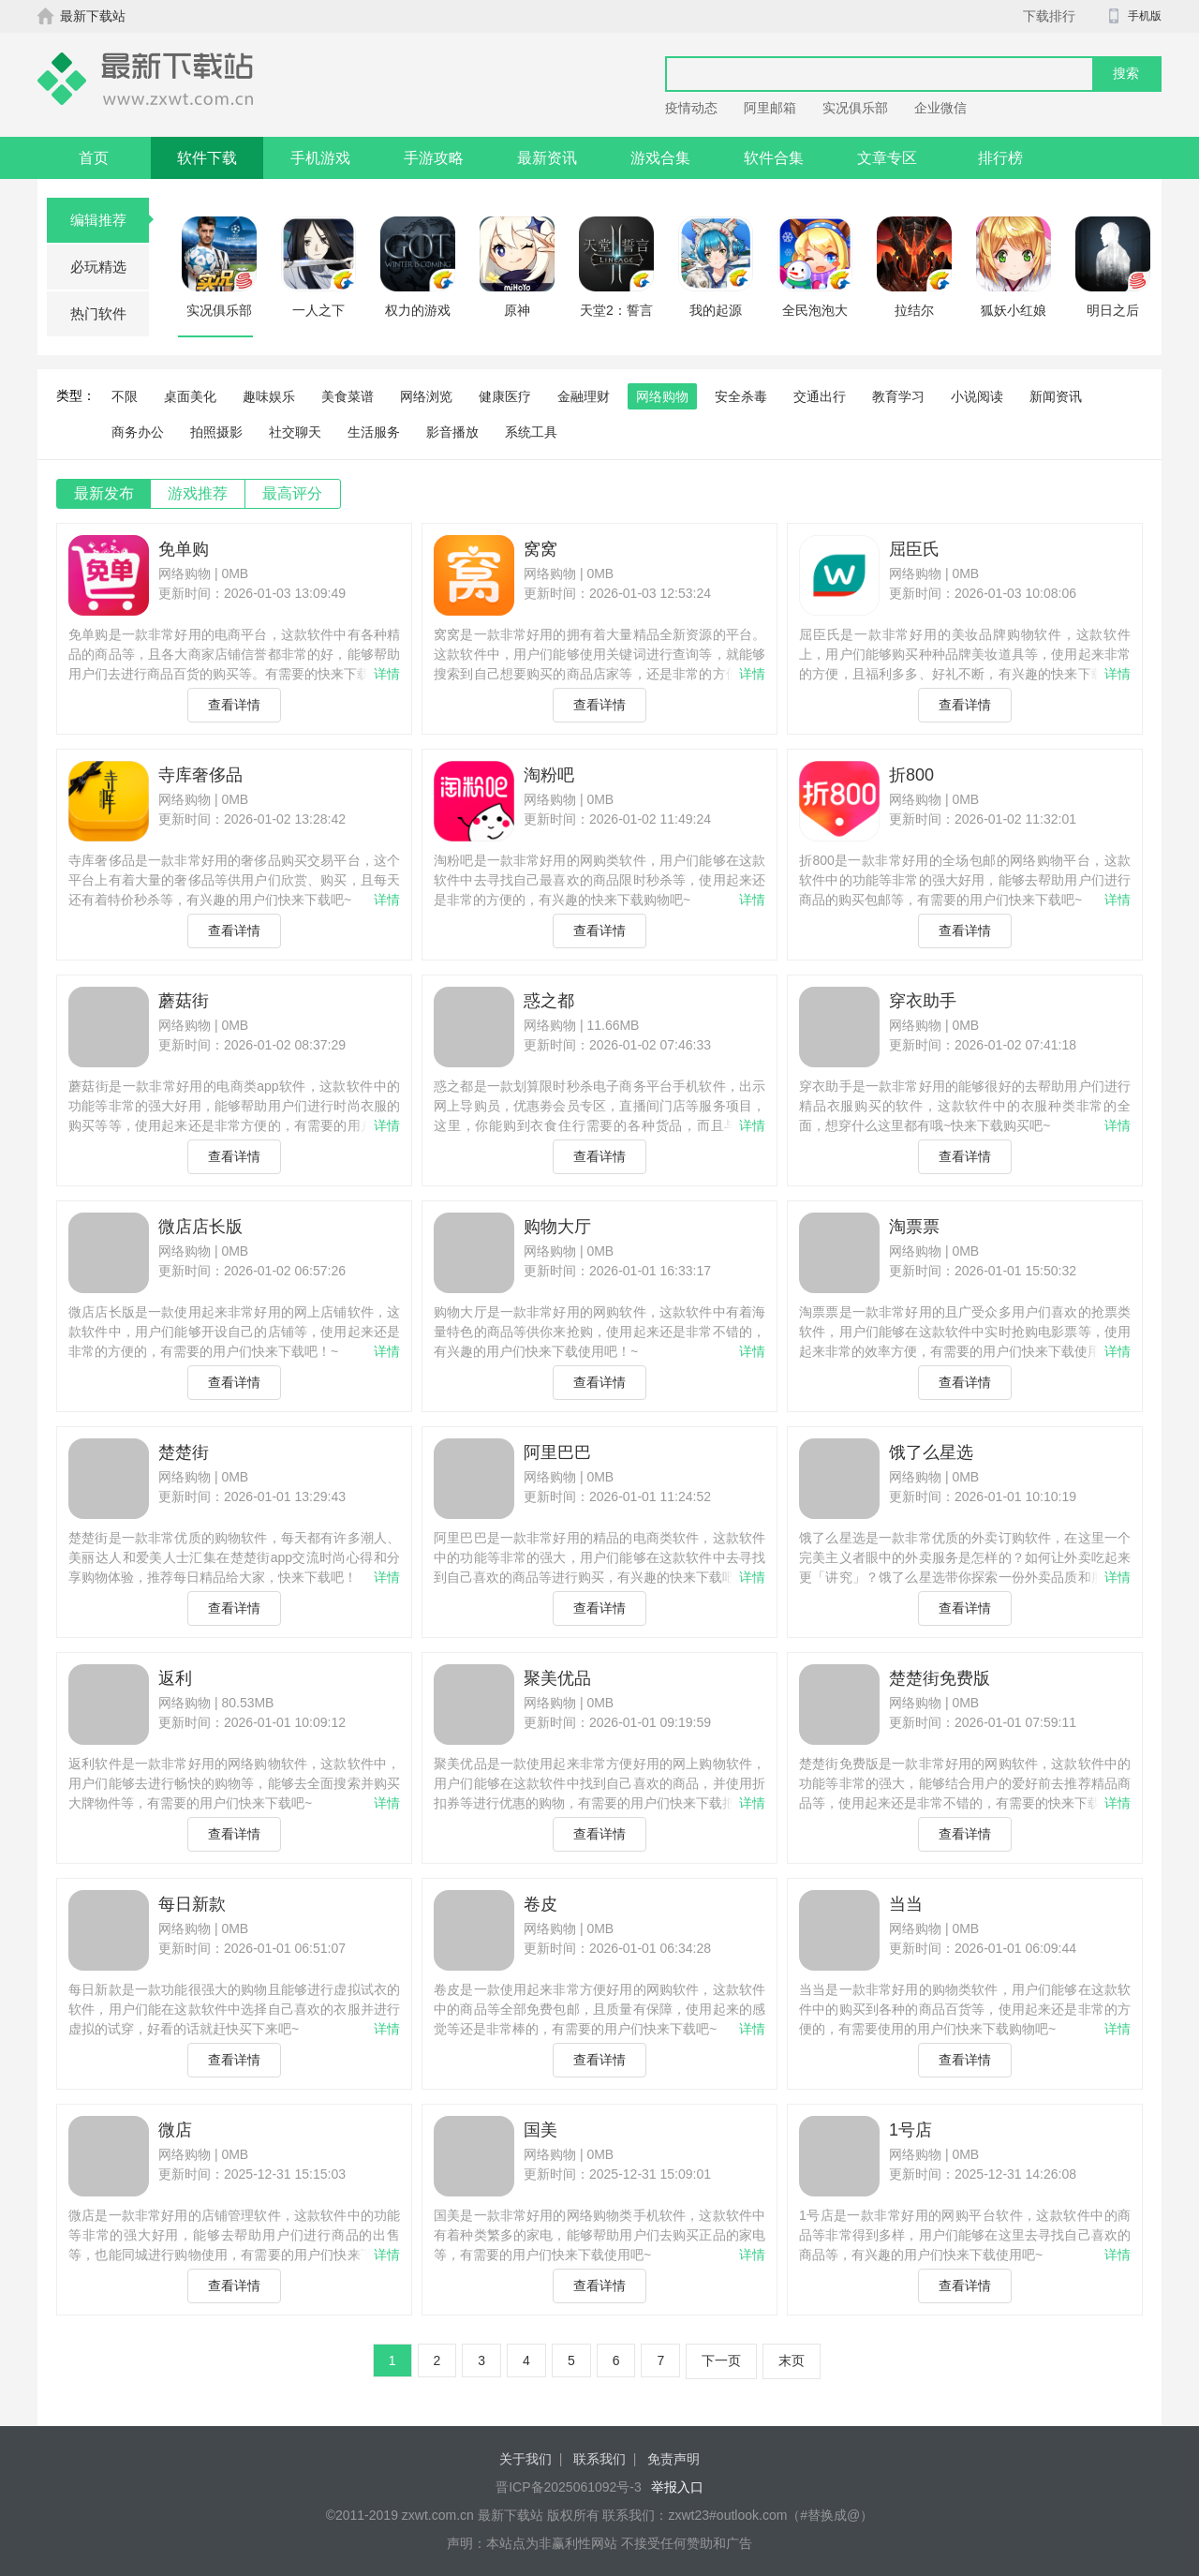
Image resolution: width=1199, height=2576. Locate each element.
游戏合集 (660, 158)
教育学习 (898, 396)
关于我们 (525, 2458)
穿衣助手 (922, 1000)
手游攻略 (434, 158)
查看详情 (234, 704)
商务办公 (137, 431)
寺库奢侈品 (200, 775)
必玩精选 (98, 267)
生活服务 (374, 431)
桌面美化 (190, 396)
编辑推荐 (110, 220)
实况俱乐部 (855, 107)
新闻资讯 (1055, 396)
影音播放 (452, 431)
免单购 (183, 549)
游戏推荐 (198, 493)
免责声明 (673, 2458)
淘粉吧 (549, 775)
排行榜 (1000, 158)
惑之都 (549, 1000)
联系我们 (599, 2458)
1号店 (910, 2130)
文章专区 (887, 158)
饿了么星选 (931, 1452)
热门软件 (98, 313)
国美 (540, 2130)
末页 (791, 2360)
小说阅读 (977, 396)
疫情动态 (691, 107)
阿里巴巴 (557, 1452)
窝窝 (540, 549)
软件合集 (774, 158)
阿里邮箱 (770, 107)
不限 (124, 396)
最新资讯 (547, 158)
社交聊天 (295, 431)
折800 (911, 775)
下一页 (721, 2360)
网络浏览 (426, 396)
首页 (94, 158)
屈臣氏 (914, 549)
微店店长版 (200, 1226)
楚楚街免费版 (939, 1678)
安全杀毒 (741, 396)
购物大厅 (557, 1226)
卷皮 (540, 1904)
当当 (906, 1904)
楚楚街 (183, 1452)
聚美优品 (557, 1678)
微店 (175, 2130)
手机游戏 (320, 158)
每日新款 (192, 1904)
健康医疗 (505, 396)
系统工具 (531, 431)
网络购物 (662, 396)
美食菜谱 (347, 396)
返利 (175, 1678)
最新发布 (104, 493)
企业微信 (940, 107)
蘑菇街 (183, 1000)
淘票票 (914, 1226)
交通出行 (819, 396)
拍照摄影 (216, 431)
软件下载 (207, 158)
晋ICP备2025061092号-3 (569, 2486)
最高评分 (292, 493)
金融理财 (583, 396)
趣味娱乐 (269, 396)
